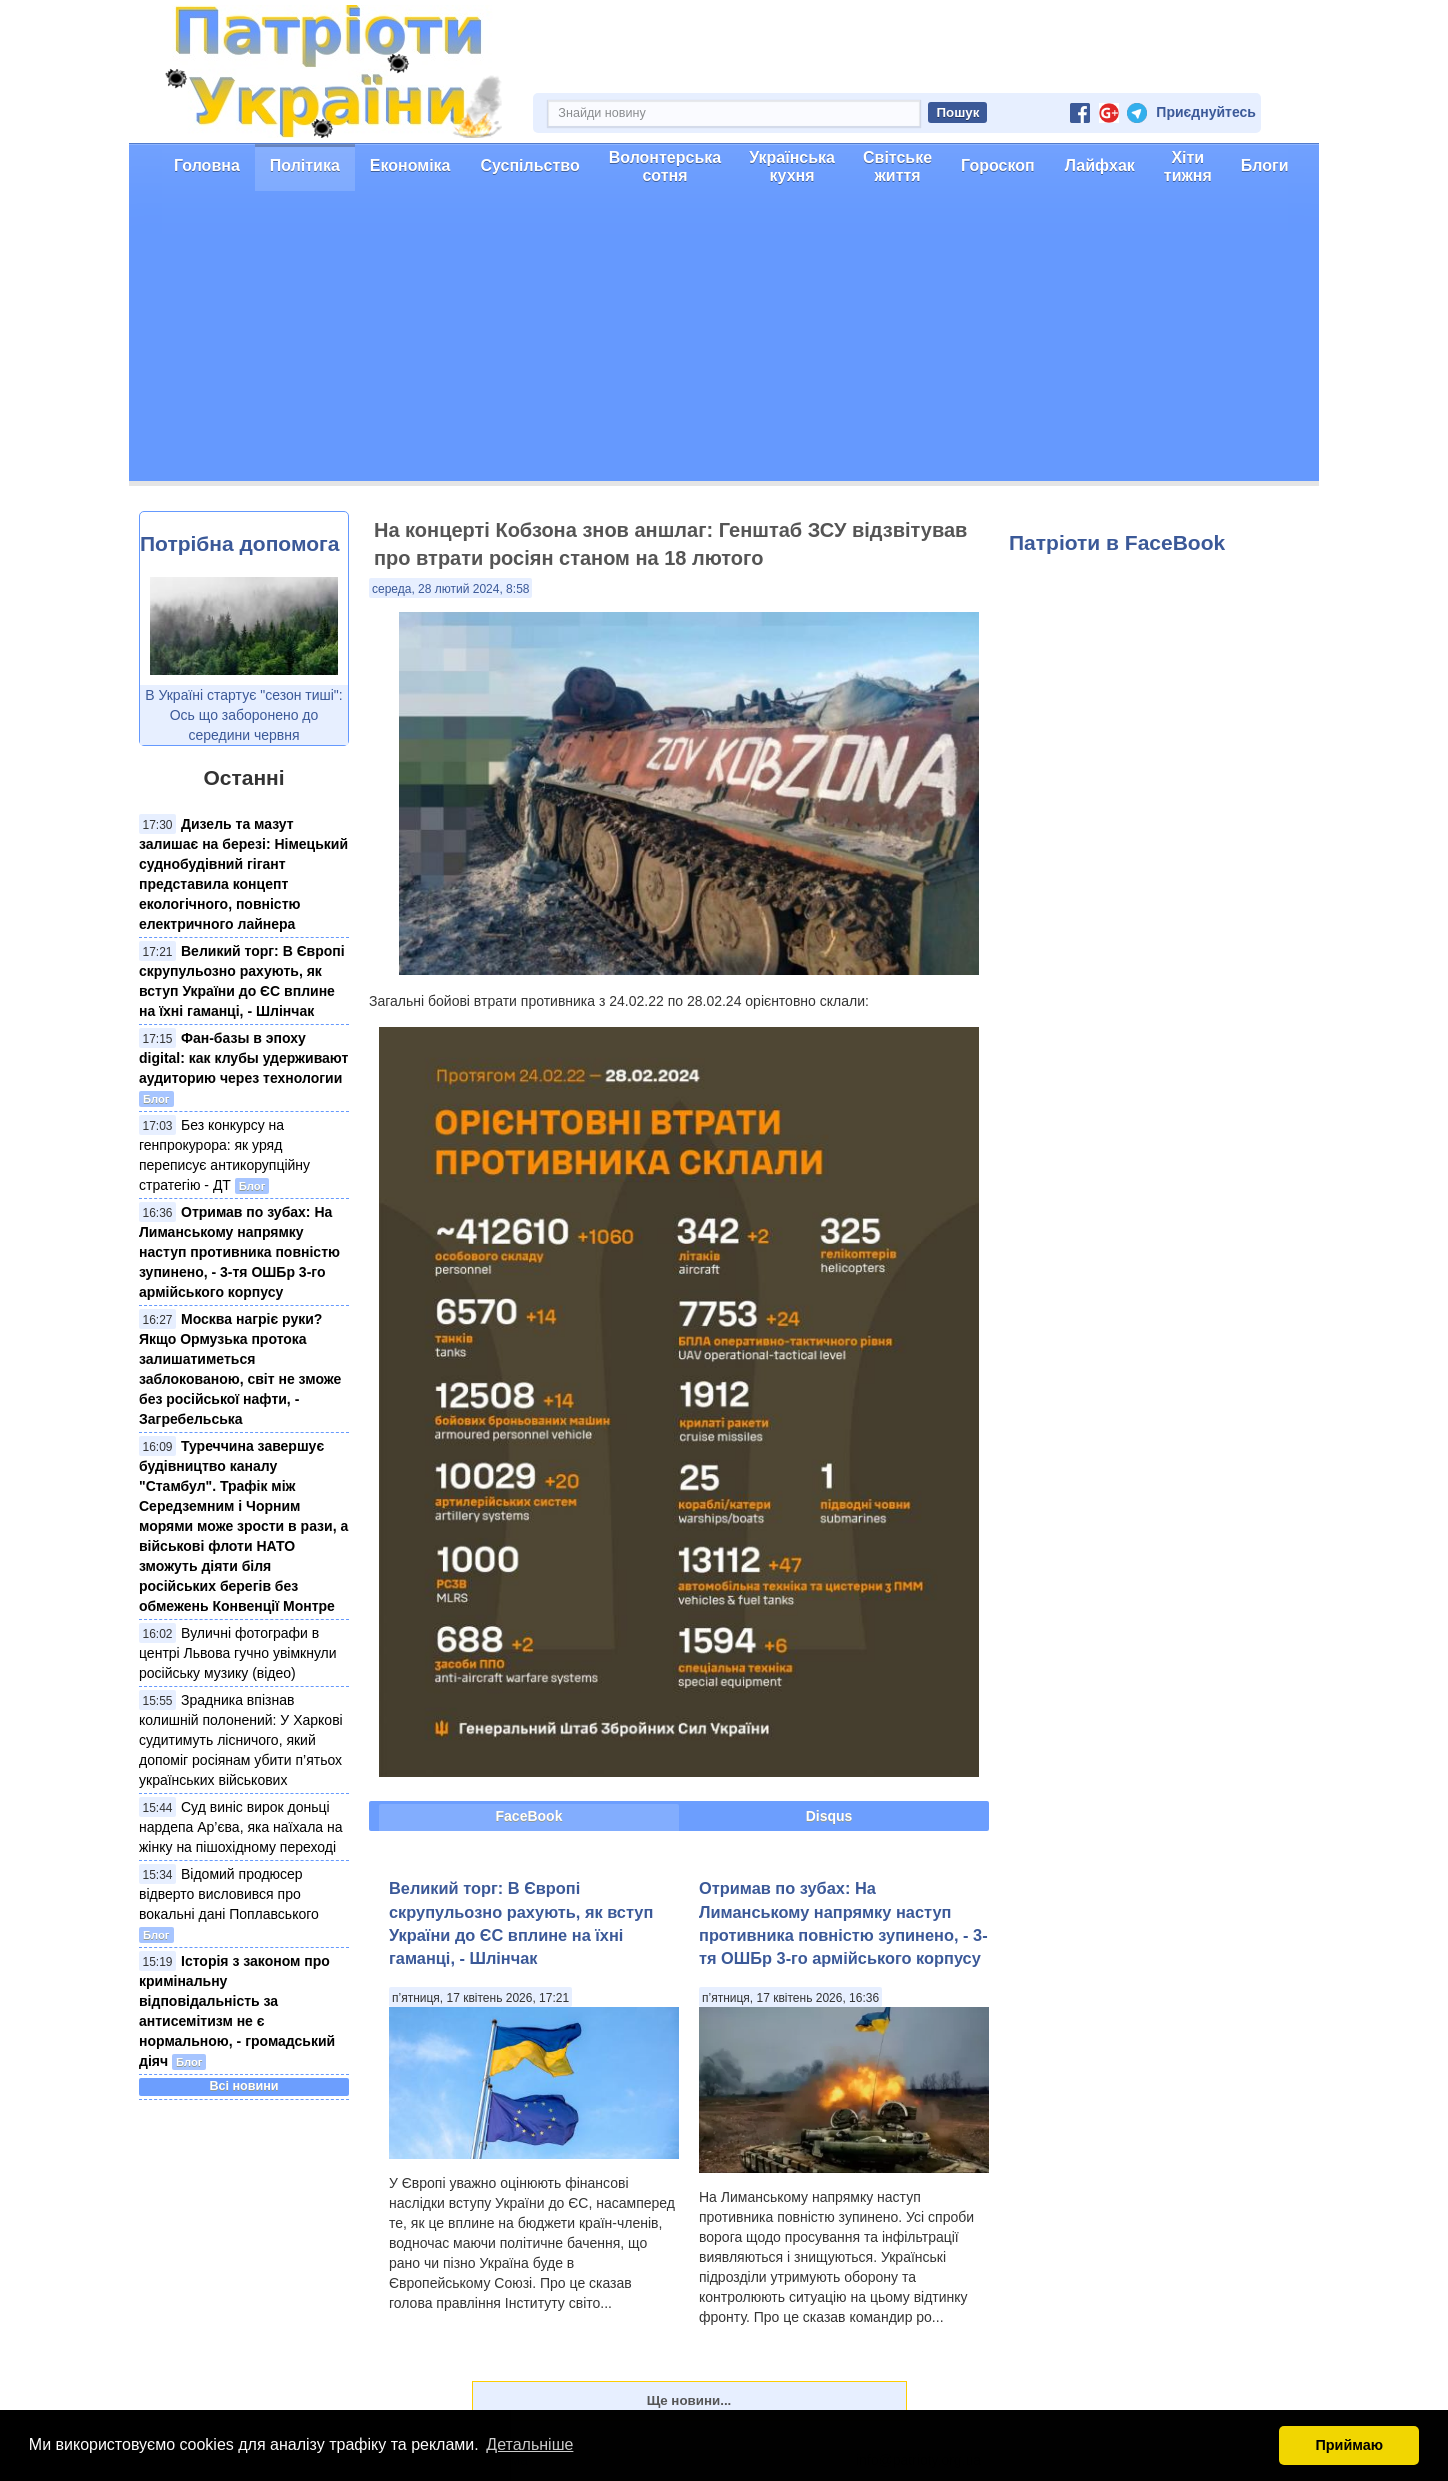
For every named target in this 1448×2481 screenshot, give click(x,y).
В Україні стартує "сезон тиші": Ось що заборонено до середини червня (243, 715)
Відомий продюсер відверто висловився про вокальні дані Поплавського (229, 1894)
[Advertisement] (724, 341)
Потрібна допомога (239, 543)
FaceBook (529, 1816)
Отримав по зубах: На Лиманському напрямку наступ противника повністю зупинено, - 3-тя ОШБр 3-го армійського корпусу (239, 1252)
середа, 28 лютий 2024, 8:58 (450, 589)
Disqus (829, 1816)
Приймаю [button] (1349, 2445)
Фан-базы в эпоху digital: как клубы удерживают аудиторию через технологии (243, 1058)
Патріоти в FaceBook (1117, 542)
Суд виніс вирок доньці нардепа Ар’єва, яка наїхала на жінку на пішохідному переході (241, 1827)
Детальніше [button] (529, 2444)
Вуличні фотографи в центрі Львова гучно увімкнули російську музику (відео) (238, 1653)
